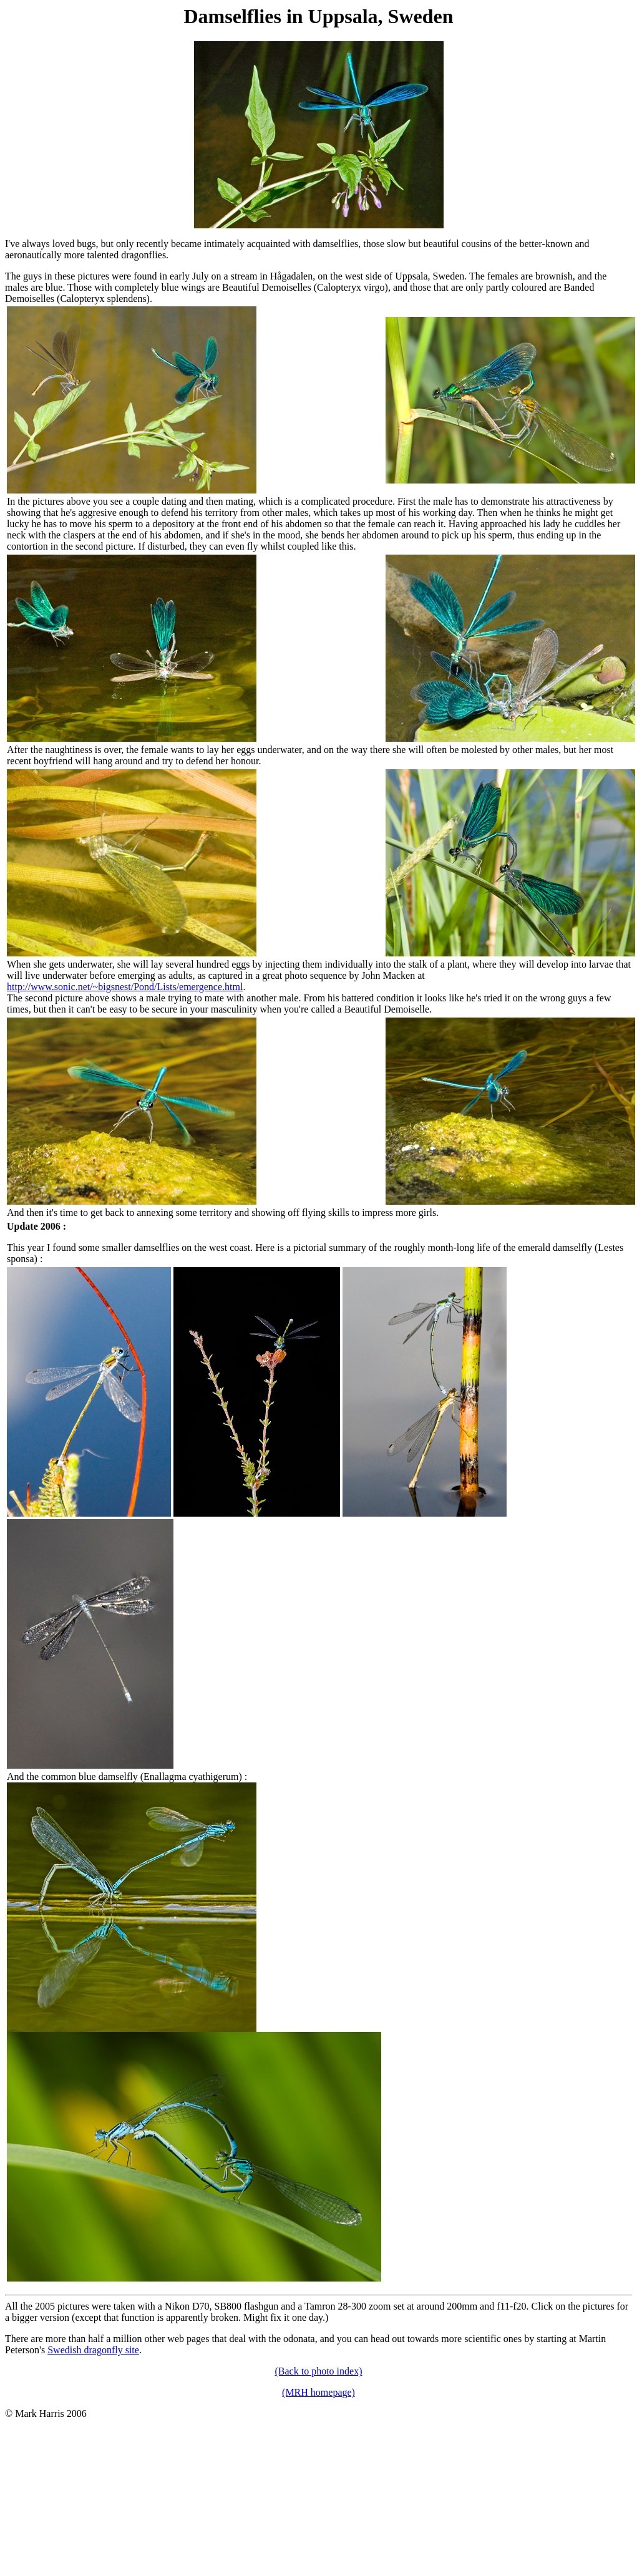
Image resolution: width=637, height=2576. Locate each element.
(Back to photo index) (318, 2371)
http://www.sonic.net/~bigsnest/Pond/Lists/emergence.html (125, 986)
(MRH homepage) (318, 2392)
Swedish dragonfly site (93, 2350)
